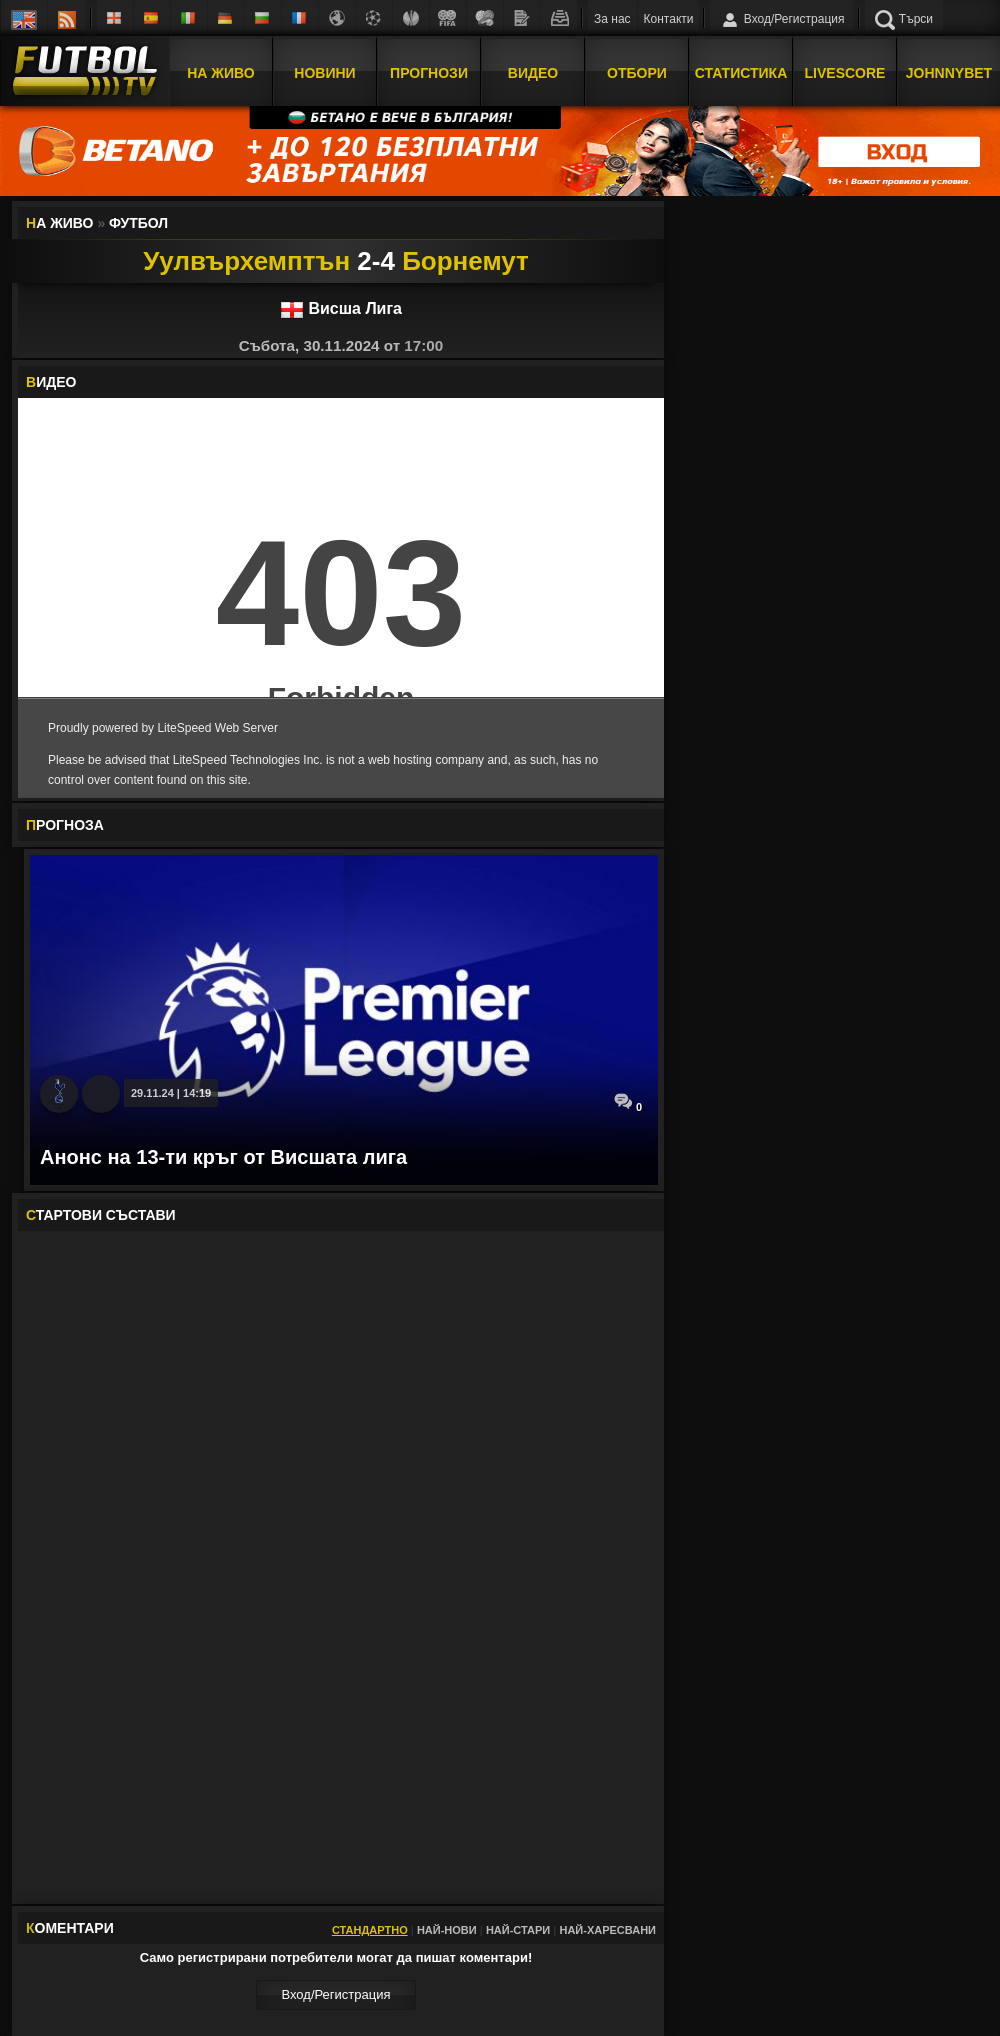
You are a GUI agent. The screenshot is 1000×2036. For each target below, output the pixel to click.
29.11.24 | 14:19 (171, 1093)
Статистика (741, 73)
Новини (324, 73)
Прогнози (429, 73)
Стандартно (370, 1930)
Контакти (669, 19)
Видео (533, 73)
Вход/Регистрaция (335, 1994)
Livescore (845, 73)
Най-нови (447, 1930)
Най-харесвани (607, 1930)
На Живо (220, 73)
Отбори (637, 73)
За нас (612, 19)
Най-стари (518, 1930)
